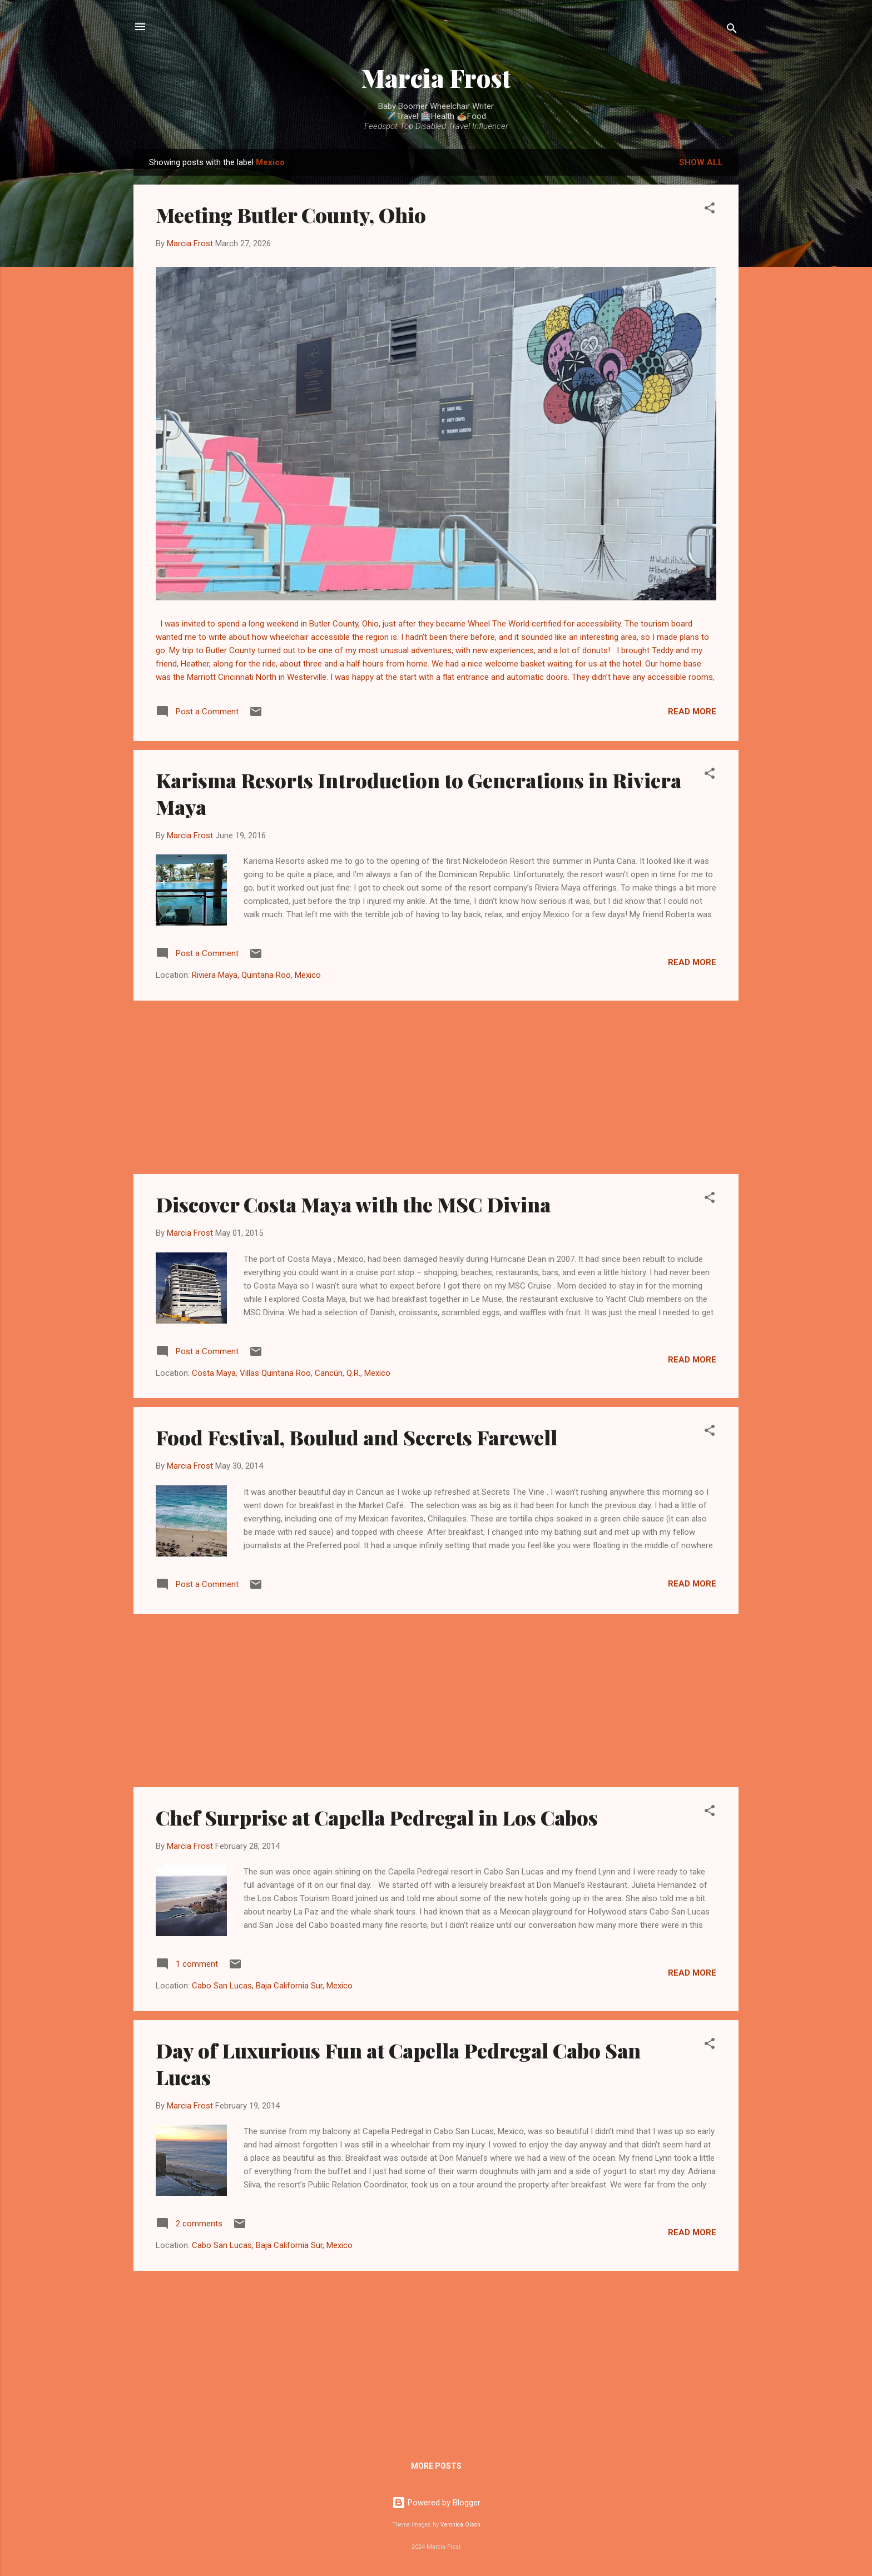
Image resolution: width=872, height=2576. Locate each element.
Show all (701, 162)
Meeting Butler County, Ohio (291, 214)
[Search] (732, 30)
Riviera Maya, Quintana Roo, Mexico (256, 975)
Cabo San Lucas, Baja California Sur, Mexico (272, 1986)
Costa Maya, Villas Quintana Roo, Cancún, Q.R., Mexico (291, 1373)
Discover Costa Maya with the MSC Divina (353, 1204)
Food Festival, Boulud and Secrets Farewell (356, 1437)
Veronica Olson (460, 2524)
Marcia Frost (436, 77)
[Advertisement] (436, 1087)
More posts (436, 2465)
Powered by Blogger (436, 2503)
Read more (692, 712)
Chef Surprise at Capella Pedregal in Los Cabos (377, 1817)
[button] (709, 209)
